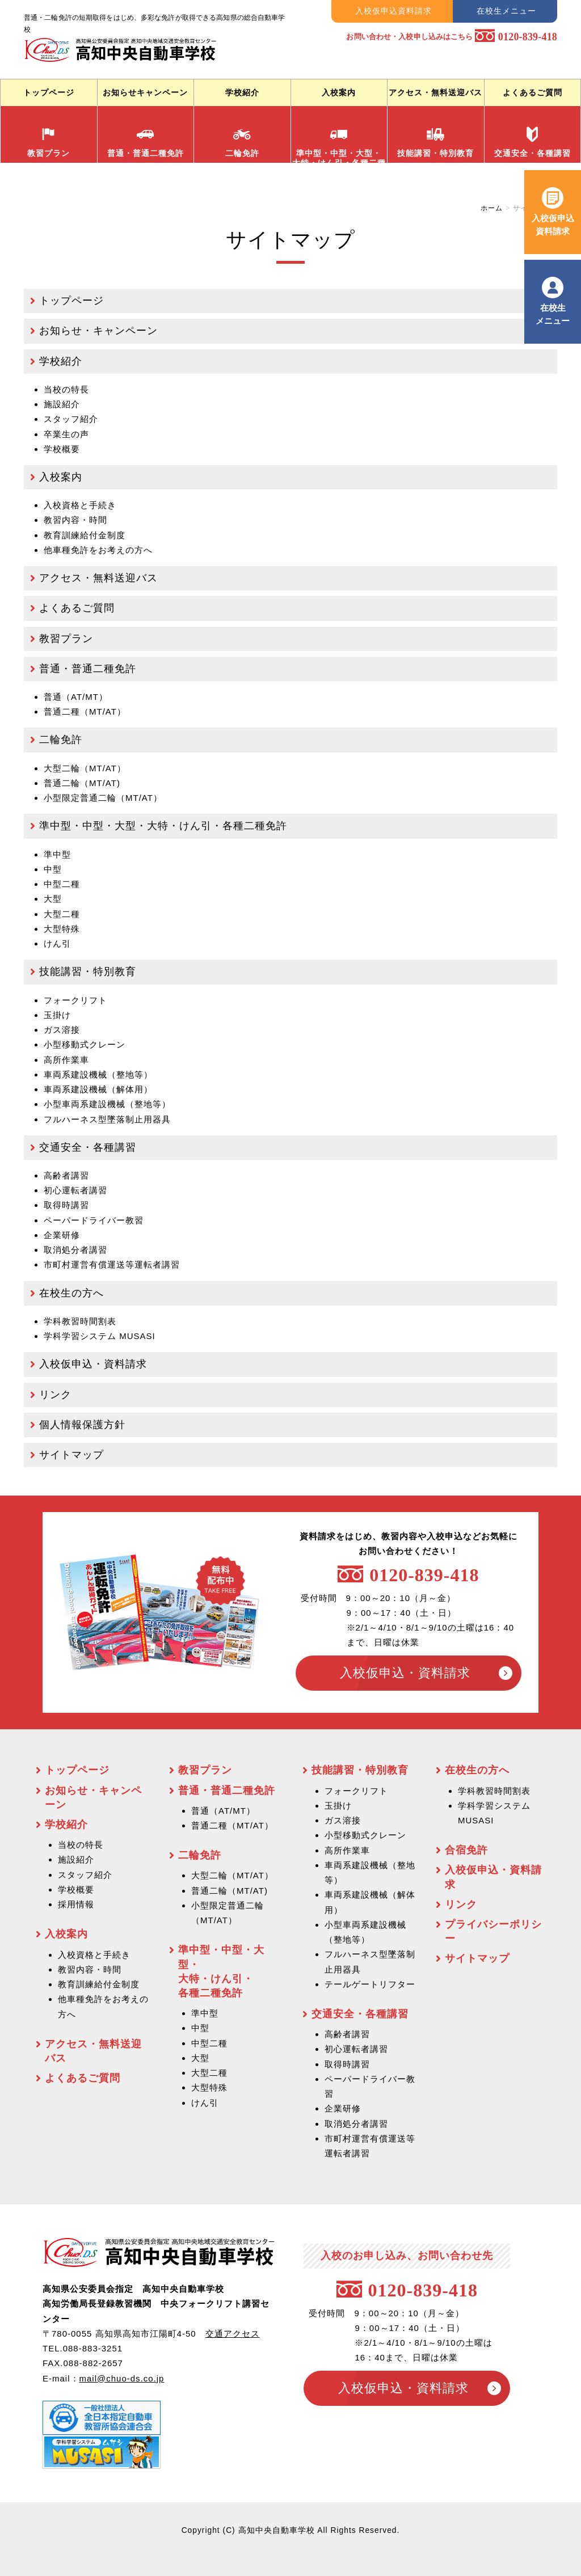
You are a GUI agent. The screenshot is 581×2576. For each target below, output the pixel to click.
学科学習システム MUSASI (99, 1336)
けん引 (57, 943)
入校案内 (339, 92)
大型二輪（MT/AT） (85, 768)
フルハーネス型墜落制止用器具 (107, 1119)
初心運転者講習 (75, 1190)
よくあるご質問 (532, 92)
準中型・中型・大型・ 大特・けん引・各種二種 (339, 144)
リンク (55, 1394)
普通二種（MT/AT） (85, 711)
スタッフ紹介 (71, 419)
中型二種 (62, 884)
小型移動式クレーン (84, 1044)
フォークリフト (75, 1000)
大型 (53, 898)
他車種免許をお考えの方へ (98, 550)
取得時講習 (66, 1205)
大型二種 (62, 914)
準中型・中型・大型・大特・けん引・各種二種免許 (163, 825)
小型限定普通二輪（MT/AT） (103, 798)
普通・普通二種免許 (145, 142)
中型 (53, 869)
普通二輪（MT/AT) (82, 783)
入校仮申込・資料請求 (93, 1364)
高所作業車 (66, 1060)
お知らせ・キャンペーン (98, 330)
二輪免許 (242, 142)
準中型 (57, 854)
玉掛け (57, 1015)
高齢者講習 (66, 1175)
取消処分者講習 (75, 1250)
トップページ (48, 92)
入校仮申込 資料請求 (553, 224)
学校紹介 (242, 92)
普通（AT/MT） (76, 697)
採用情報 (76, 1904)
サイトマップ (71, 1454)
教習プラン (48, 142)
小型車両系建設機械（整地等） (107, 1104)
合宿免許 (466, 1850)
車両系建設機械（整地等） (98, 1074)
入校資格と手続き (80, 505)
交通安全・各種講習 (532, 142)
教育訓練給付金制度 (99, 1984)
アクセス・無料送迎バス (435, 92)
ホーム (492, 208)
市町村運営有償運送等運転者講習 (112, 1264)
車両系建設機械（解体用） (98, 1089)
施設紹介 (62, 404)
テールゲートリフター (370, 1984)
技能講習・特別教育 (435, 142)
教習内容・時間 (75, 520)
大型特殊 (62, 929)
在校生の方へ (71, 1293)
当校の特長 (66, 389)
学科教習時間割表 (80, 1321)
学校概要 (62, 449)
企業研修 (62, 1235)
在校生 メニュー (553, 313)
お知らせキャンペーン (145, 92)
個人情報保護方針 (82, 1424)
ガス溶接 (62, 1029)
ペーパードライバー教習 (94, 1220)
